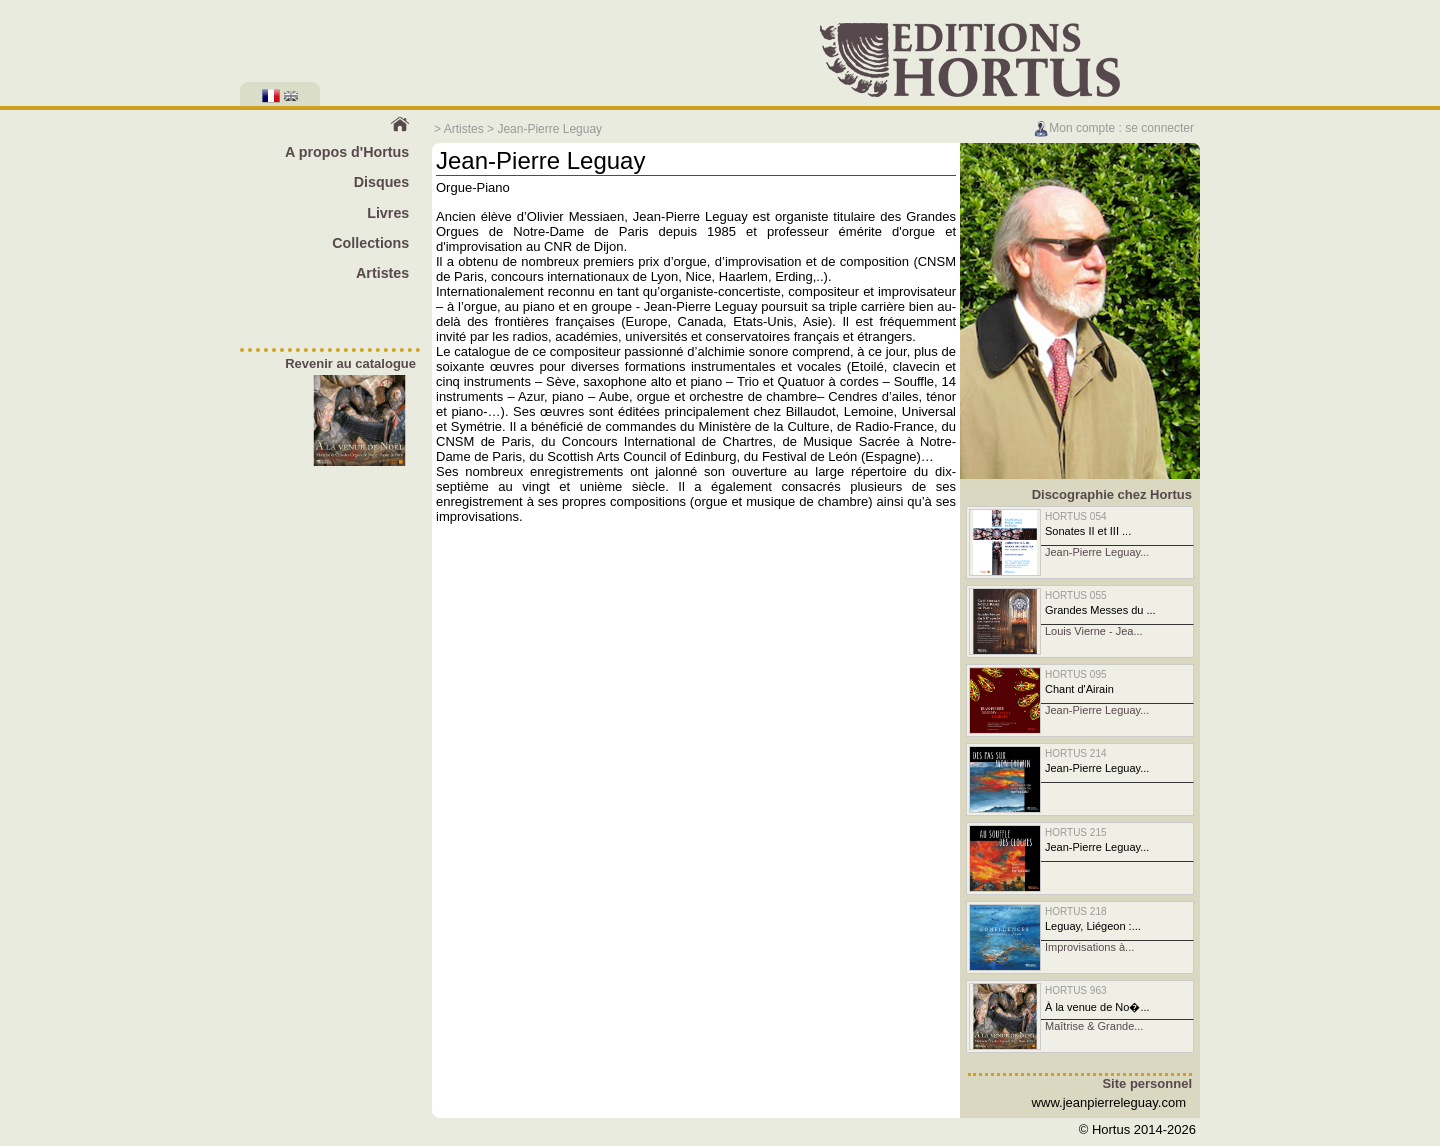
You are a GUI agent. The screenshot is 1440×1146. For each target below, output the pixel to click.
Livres (388, 213)
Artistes (464, 129)
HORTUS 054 (1076, 516)
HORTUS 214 (1076, 753)
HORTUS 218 (1076, 911)
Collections (370, 243)
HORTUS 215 (1076, 832)
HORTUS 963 (1076, 990)
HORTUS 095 (1076, 674)
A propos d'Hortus (347, 152)
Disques (382, 182)
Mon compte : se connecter (1113, 128)
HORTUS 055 (1076, 595)
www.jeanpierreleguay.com (1109, 1102)
